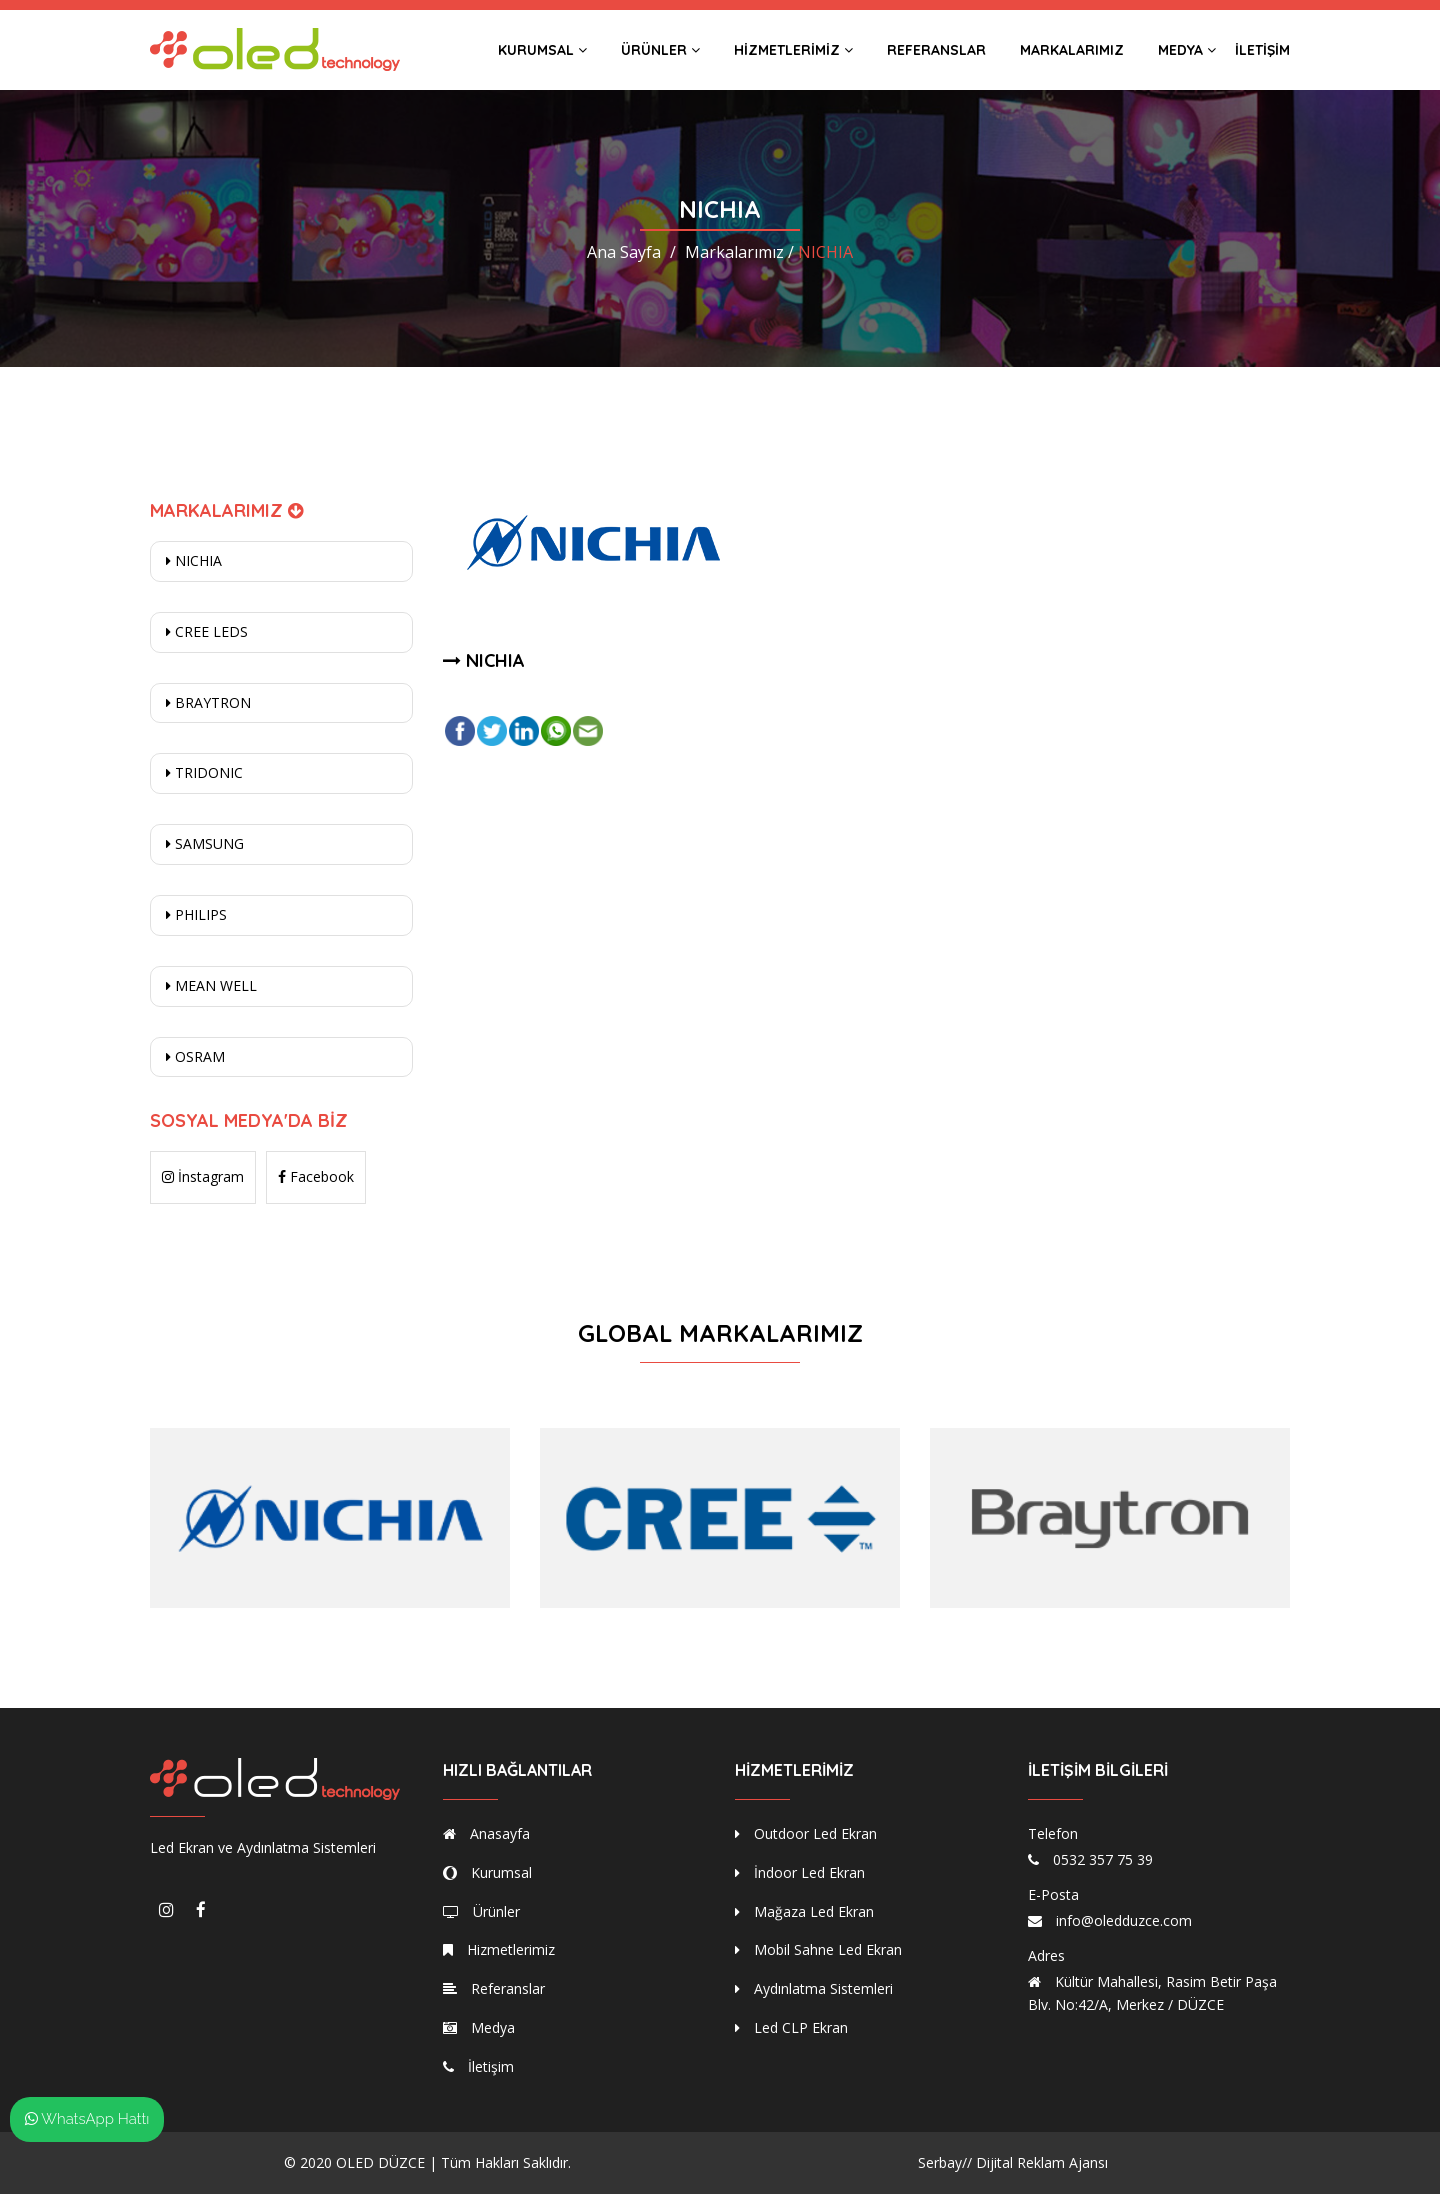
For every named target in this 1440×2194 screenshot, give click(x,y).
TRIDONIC (204, 772)
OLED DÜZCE (380, 2162)
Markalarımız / (739, 252)
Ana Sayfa (624, 252)
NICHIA (194, 560)
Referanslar (936, 50)
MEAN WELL (211, 985)
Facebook (316, 1176)
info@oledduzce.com (1124, 1920)
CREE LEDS (207, 631)
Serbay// (945, 2162)
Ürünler (660, 50)
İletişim (1262, 50)
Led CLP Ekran (791, 2027)
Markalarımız (1072, 50)
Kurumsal (542, 50)
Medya (1187, 50)
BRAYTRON (208, 702)
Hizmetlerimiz (793, 50)
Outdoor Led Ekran (806, 1833)
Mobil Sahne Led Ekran (818, 1949)
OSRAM (195, 1056)
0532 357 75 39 (1103, 1859)
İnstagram (203, 1176)
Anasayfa (486, 1833)
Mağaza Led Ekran (804, 1911)
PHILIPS (196, 914)
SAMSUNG (205, 843)
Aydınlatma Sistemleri (814, 1988)
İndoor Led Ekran (800, 1872)
